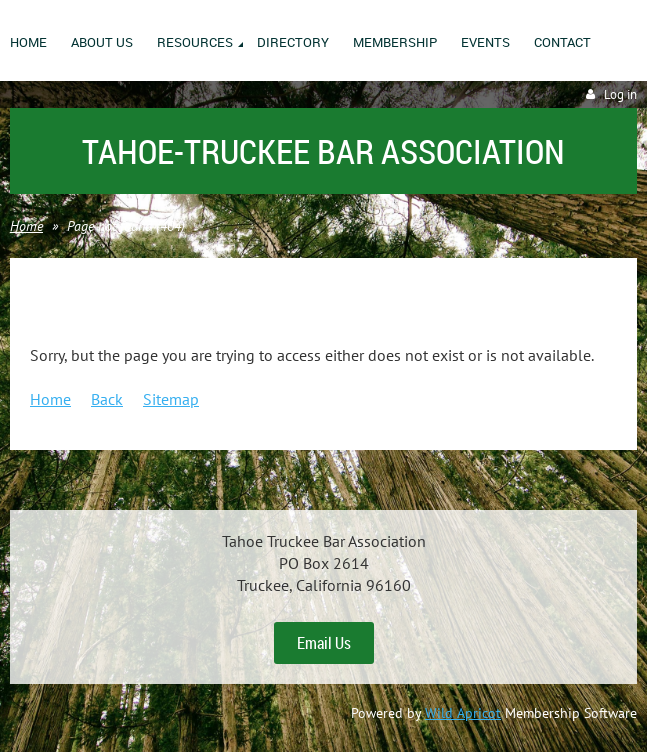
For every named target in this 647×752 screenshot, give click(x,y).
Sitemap (171, 399)
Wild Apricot (463, 713)
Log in (620, 94)
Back (107, 399)
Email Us (324, 643)
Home (26, 226)
